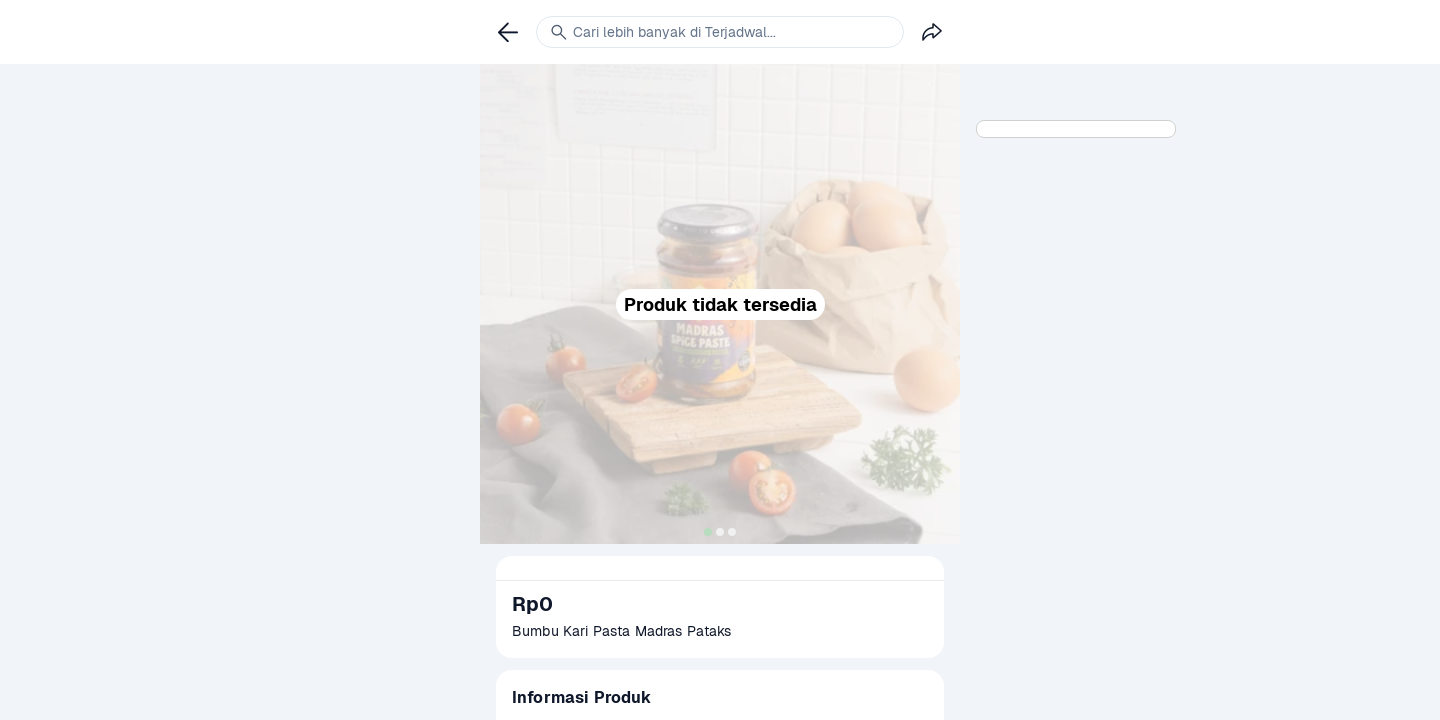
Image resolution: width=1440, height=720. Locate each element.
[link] (508, 32)
